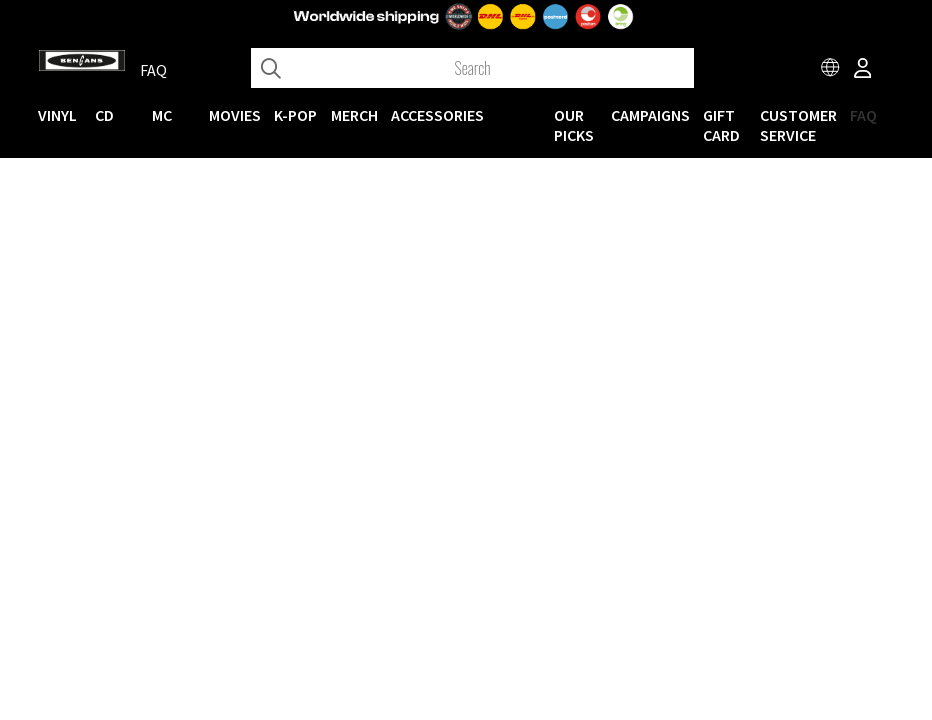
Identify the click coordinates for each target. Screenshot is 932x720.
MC (162, 115)
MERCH (354, 115)
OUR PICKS (574, 125)
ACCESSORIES (437, 115)
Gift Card (721, 125)
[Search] (472, 68)
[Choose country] (831, 70)
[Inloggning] (863, 70)
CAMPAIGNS (650, 115)
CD (104, 115)
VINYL (57, 115)
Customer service (798, 125)
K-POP (295, 115)
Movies (235, 115)
